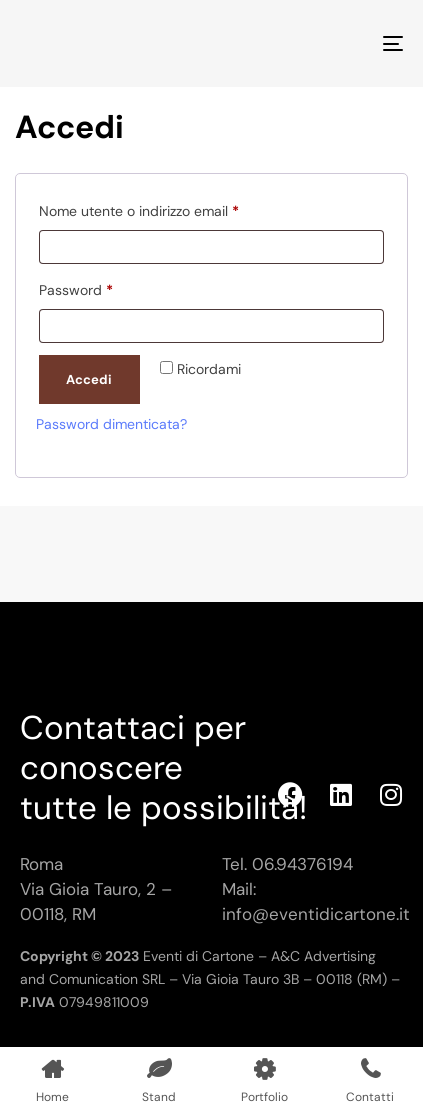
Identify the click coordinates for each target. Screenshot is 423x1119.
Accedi (89, 379)
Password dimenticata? (111, 424)
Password (104, 287)
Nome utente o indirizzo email (167, 208)
